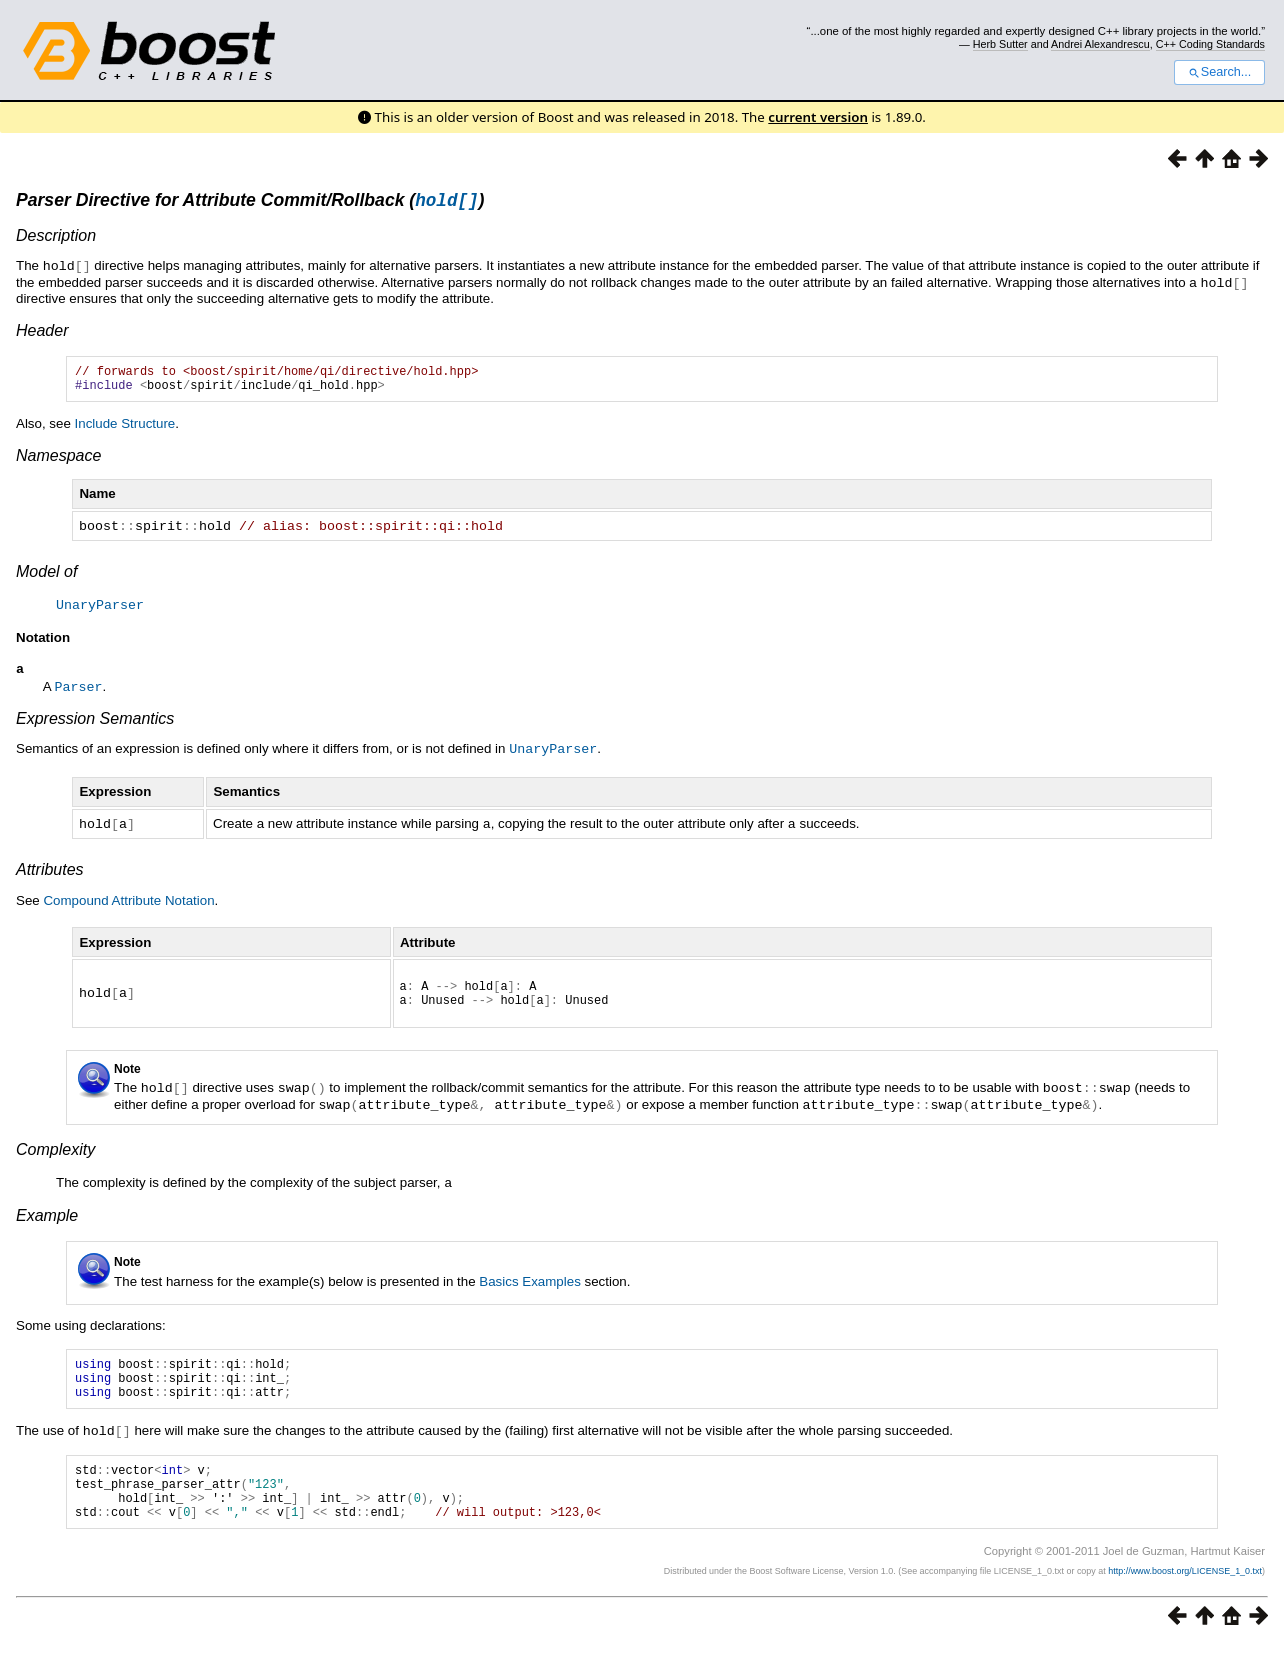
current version (818, 117)
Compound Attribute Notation (128, 904)
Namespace (58, 462)
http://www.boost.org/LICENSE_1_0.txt (1185, 1598)
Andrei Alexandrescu (1100, 44)
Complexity (55, 1157)
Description (56, 238)
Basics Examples (529, 1288)
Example (47, 1222)
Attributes (50, 873)
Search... (1219, 72)
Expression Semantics (95, 724)
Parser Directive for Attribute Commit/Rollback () (250, 203)
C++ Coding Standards (1210, 44)
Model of (46, 577)
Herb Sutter (1000, 44)
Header (42, 331)
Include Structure (125, 430)
